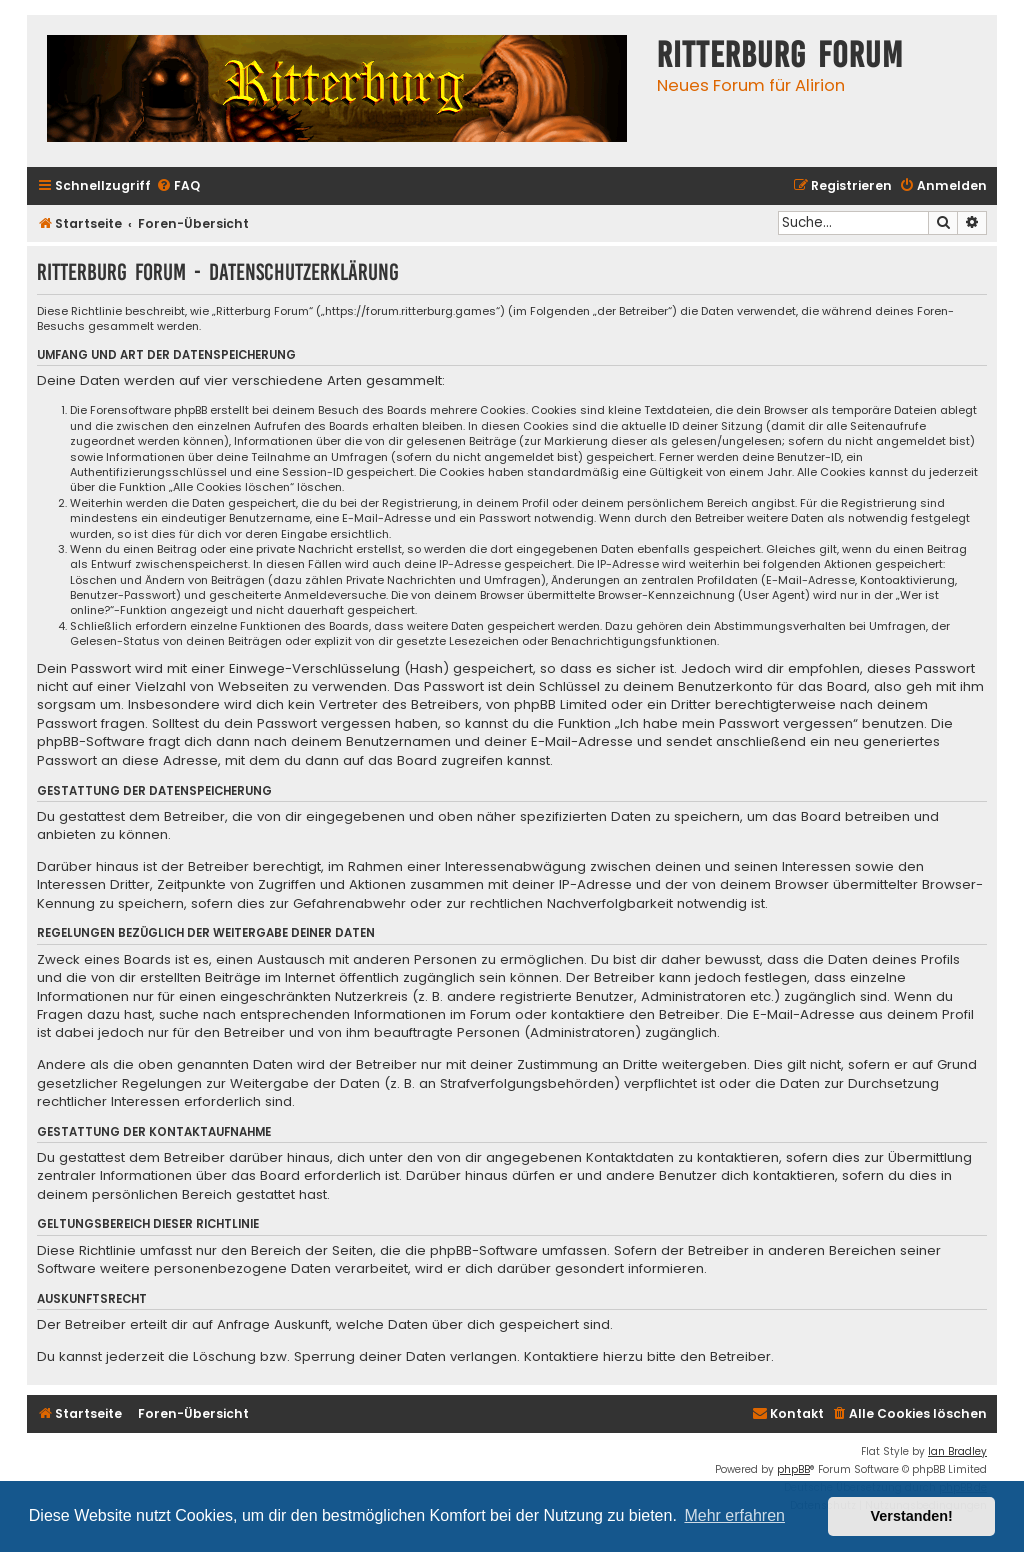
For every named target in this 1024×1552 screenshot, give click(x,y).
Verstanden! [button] (912, 1516)
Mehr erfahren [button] (734, 1515)
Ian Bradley (957, 1451)
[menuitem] (178, 186)
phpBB (793, 1469)
